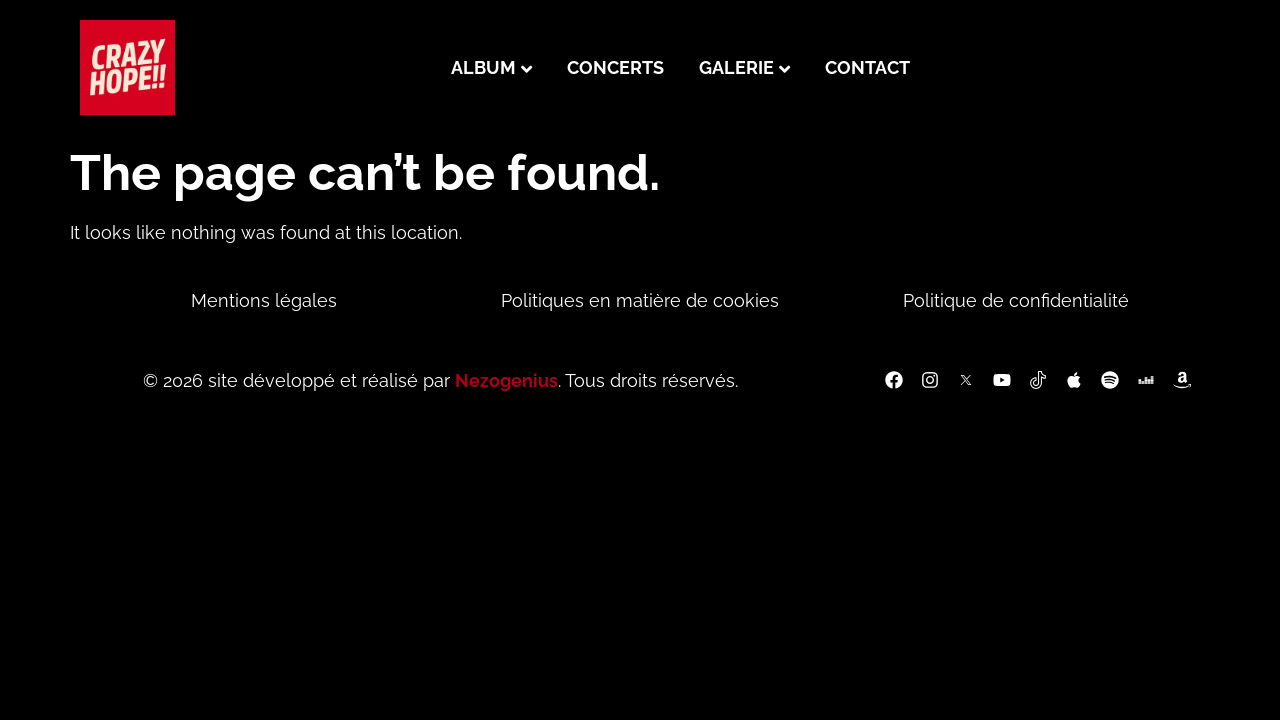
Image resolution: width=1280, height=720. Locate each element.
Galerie (736, 67)
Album (483, 67)
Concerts (615, 67)
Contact (867, 67)
